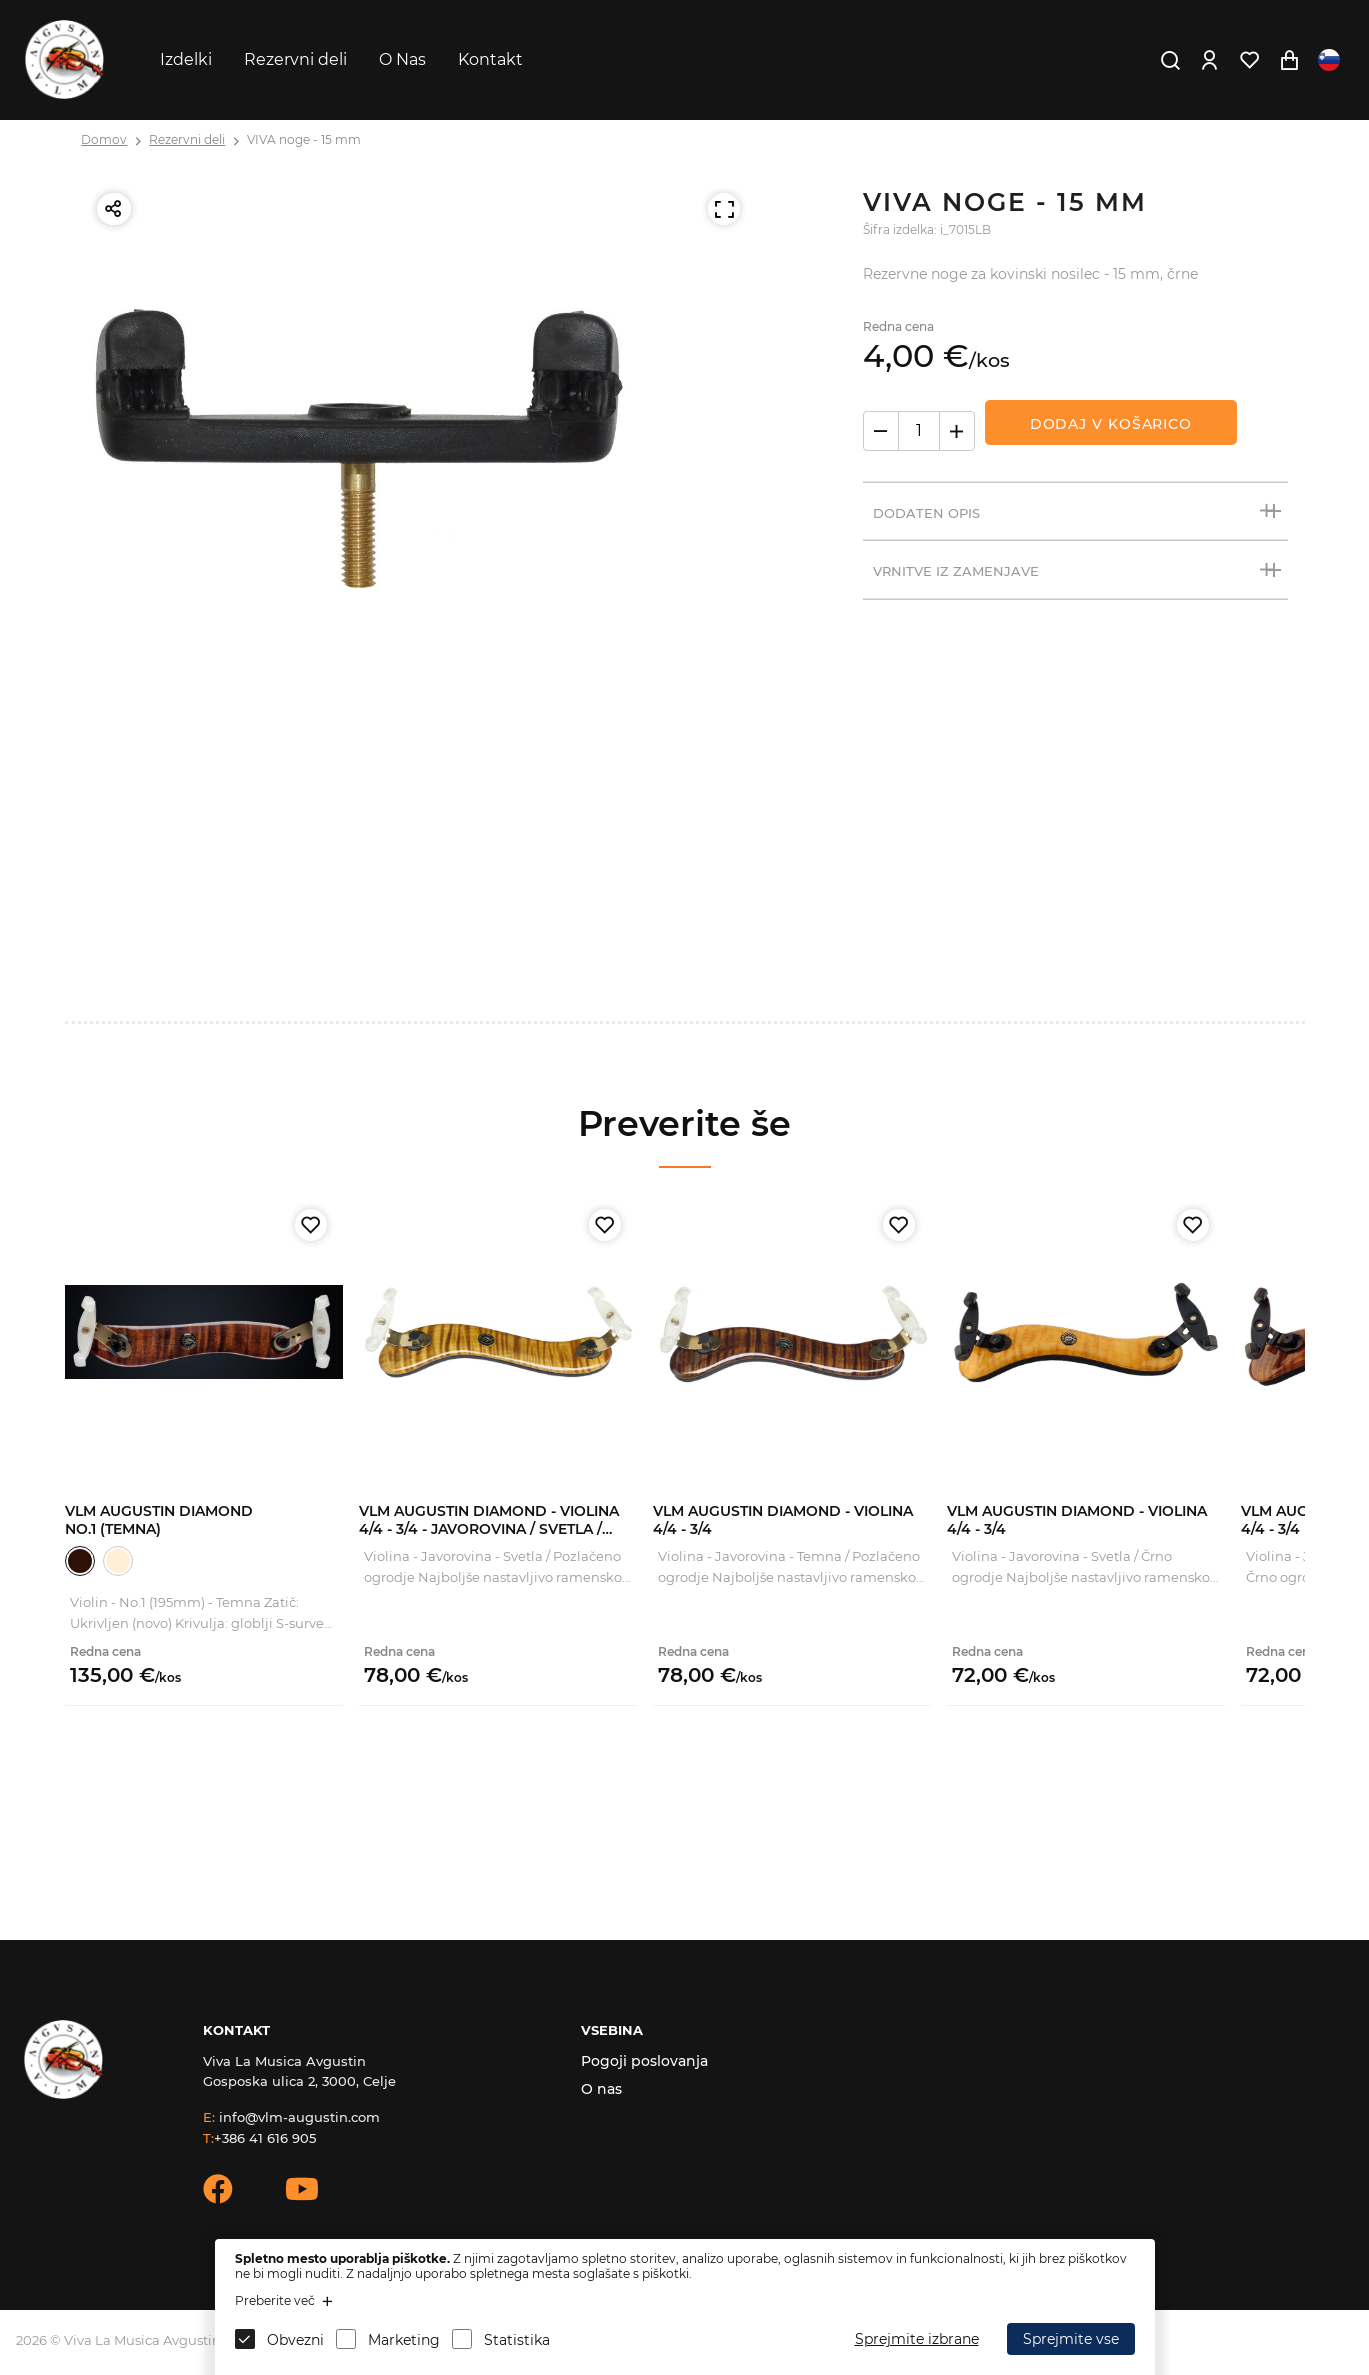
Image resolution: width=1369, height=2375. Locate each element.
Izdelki (186, 59)
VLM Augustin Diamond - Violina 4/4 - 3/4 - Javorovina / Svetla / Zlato (489, 1529)
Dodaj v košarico (1111, 424)
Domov (104, 139)
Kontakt (490, 59)
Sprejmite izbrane (917, 2339)
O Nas (402, 59)
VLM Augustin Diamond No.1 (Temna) (159, 1520)
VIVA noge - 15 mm (304, 139)
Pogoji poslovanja (644, 2061)
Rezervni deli (295, 59)
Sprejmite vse (1071, 2339)
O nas (601, 2089)
